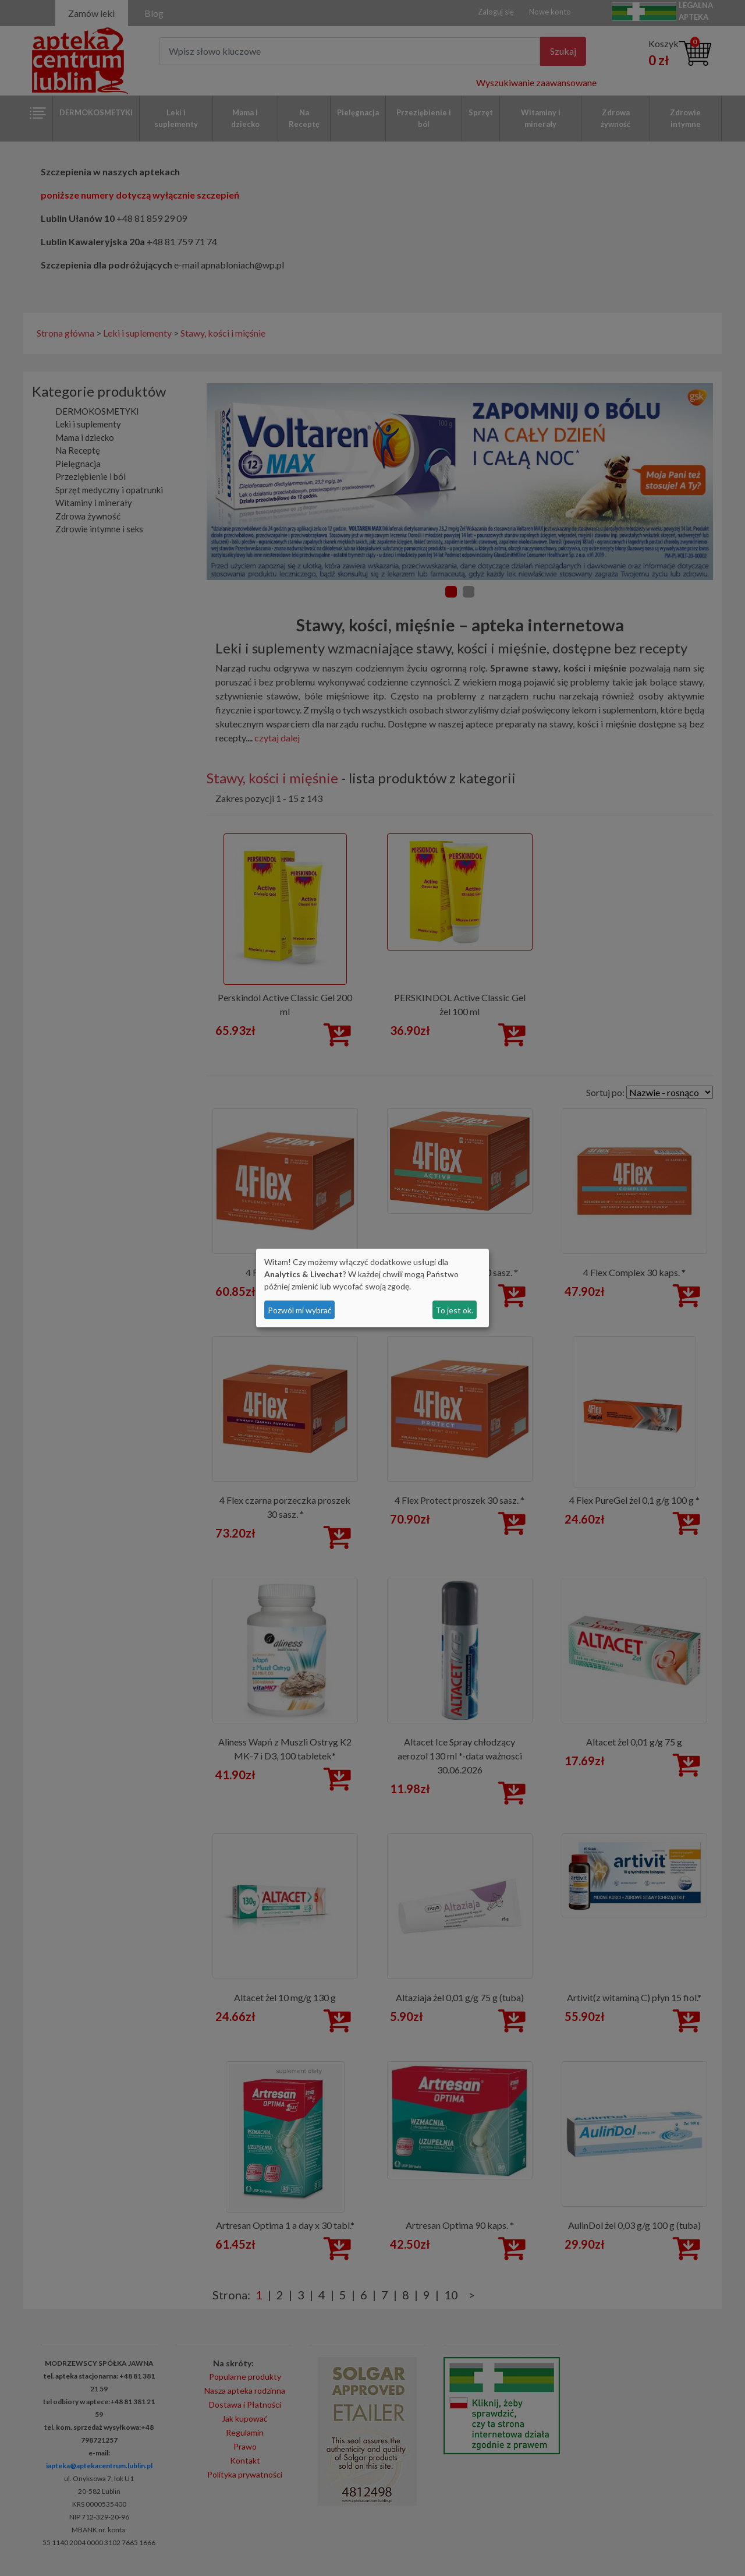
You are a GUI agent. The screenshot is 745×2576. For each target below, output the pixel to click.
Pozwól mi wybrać (300, 1310)
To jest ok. (454, 1310)
